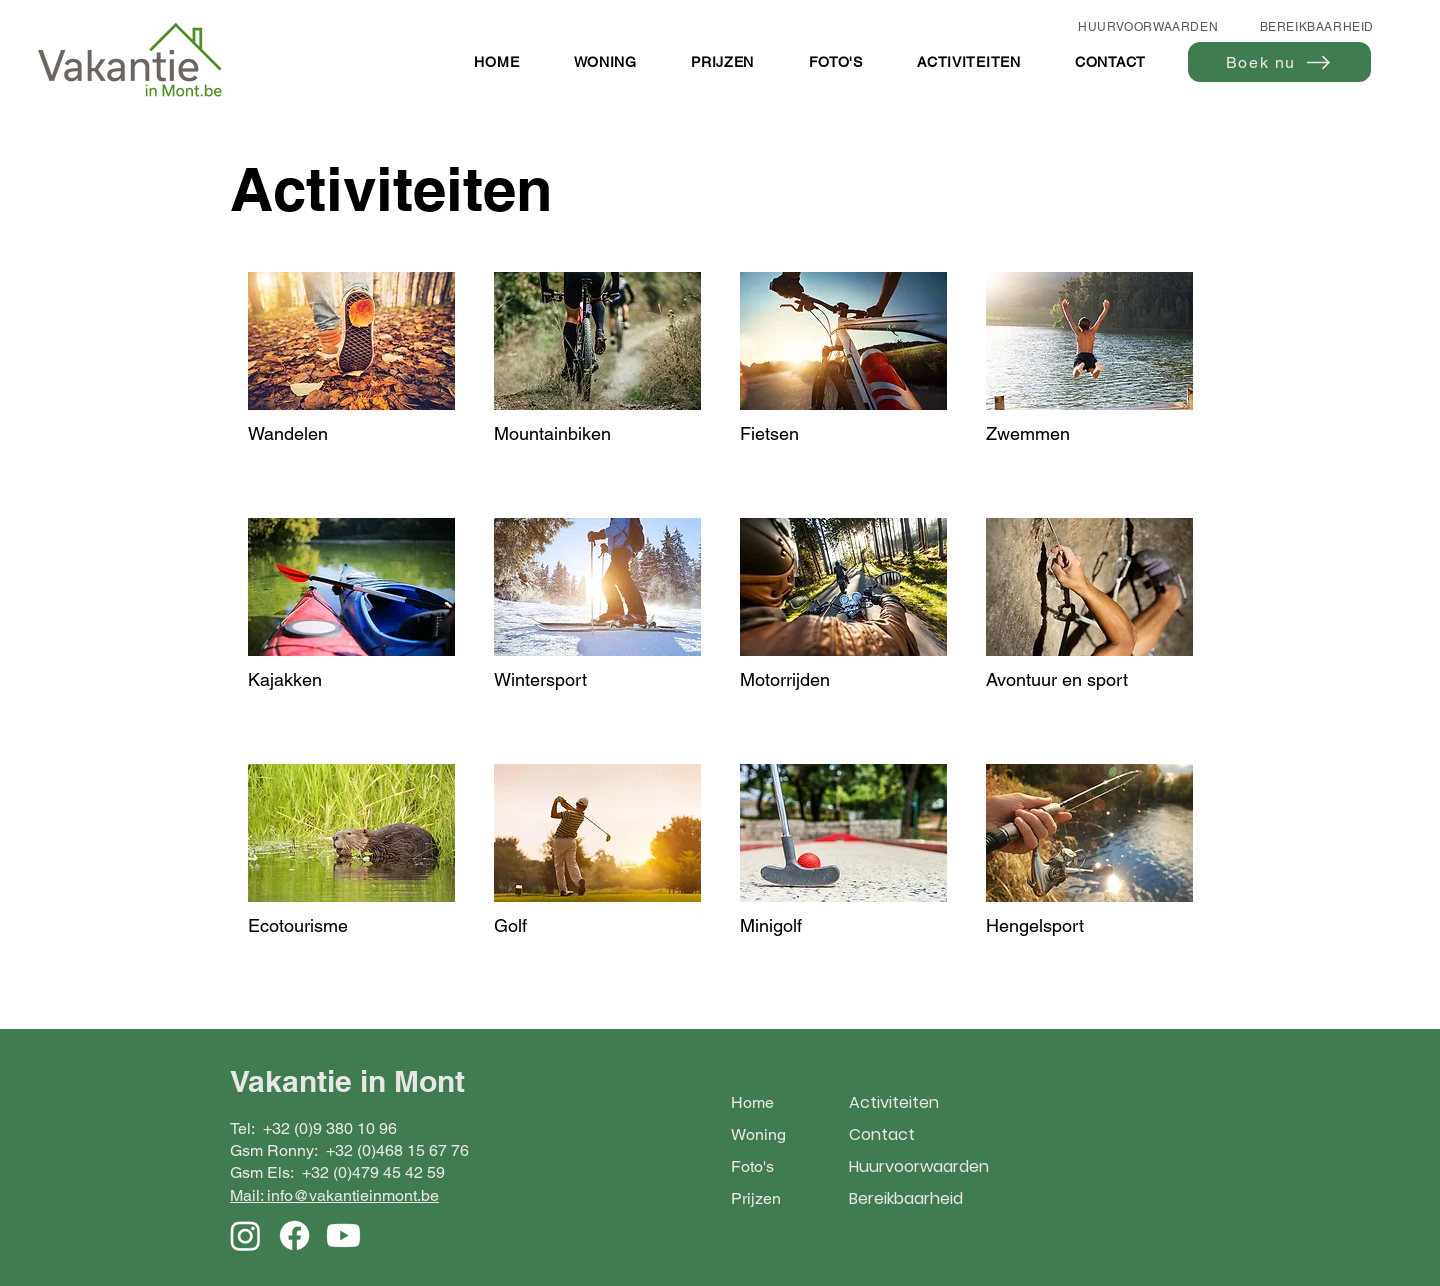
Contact (882, 1134)
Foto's (752, 1166)
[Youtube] (343, 1235)
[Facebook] (294, 1235)
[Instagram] (245, 1235)
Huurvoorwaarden (919, 1166)
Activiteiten (894, 1102)
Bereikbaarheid (906, 1198)
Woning (758, 1134)
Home (752, 1102)
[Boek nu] (1279, 62)
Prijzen (756, 1198)
